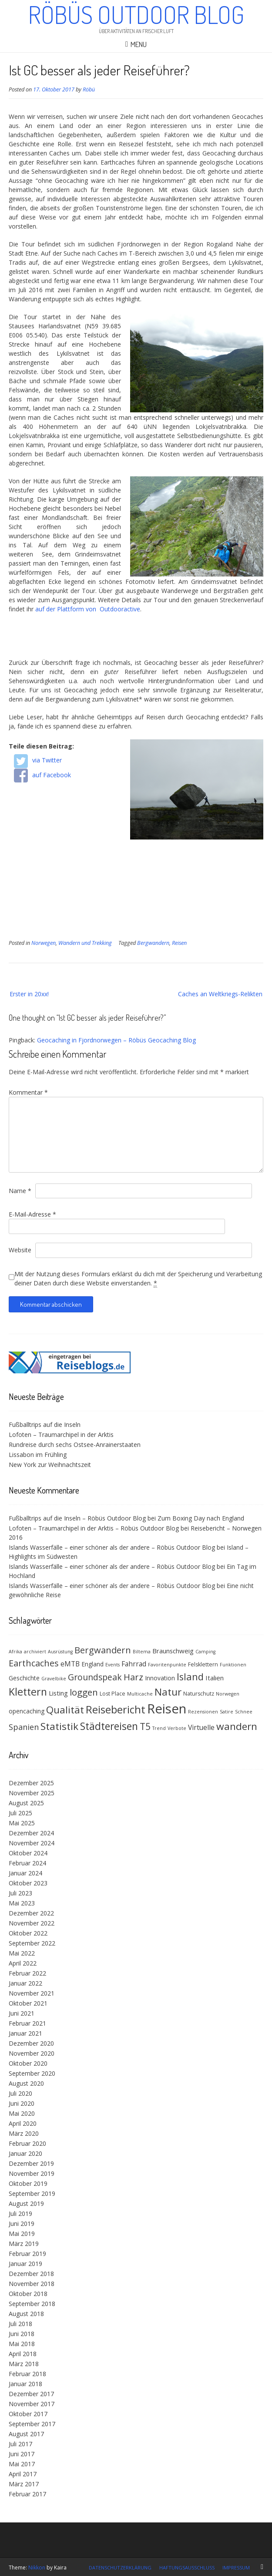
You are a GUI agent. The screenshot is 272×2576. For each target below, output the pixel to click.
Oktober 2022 (28, 1933)
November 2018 (31, 2283)
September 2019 (32, 2193)
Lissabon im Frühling (38, 1454)
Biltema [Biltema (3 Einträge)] (142, 1652)
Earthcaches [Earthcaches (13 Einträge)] (34, 1663)
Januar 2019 (25, 2263)
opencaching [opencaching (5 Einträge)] (26, 1711)
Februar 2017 (27, 2494)
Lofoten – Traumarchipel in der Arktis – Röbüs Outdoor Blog (94, 1528)
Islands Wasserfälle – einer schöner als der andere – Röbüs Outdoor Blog (112, 1547)
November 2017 (31, 2404)
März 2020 (24, 2133)
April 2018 (23, 2354)
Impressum (236, 2567)
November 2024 (31, 1843)
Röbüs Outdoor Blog (136, 14)
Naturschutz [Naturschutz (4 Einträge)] (198, 1693)
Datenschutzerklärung (120, 2567)
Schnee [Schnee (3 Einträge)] (243, 1712)
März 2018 (24, 2364)
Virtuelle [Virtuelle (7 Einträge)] (201, 1727)
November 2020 (31, 2053)
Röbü (89, 89)
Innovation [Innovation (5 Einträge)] (160, 1678)
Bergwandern (153, 943)
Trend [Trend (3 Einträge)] (159, 1728)
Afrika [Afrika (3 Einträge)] (15, 1652)
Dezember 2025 (31, 1783)
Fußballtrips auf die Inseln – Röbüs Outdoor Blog (77, 1518)
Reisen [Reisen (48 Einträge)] (166, 1708)
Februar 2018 (27, 2374)
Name (20, 1191)
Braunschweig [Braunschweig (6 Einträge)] (173, 1650)
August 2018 (26, 2314)
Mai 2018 (22, 2344)
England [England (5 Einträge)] (92, 1664)
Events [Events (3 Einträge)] (112, 1665)
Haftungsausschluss (187, 2567)
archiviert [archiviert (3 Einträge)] (35, 1652)
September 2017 (32, 2424)
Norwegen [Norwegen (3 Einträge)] (227, 1694)
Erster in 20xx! (29, 994)
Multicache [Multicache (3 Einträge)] (140, 1694)
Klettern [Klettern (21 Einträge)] (28, 1692)
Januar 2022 (25, 1983)
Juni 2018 (21, 2334)
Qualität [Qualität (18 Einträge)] (65, 1709)
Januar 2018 (25, 2384)
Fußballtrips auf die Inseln (45, 1424)
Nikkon (36, 2567)
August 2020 (26, 2083)
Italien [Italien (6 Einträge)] (214, 1677)
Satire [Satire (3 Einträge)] (226, 1712)
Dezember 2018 (31, 2273)
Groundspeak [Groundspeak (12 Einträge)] (95, 1677)
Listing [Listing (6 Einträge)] (58, 1693)
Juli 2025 (20, 1813)
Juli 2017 (20, 2444)
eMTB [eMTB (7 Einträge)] (70, 1664)
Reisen (179, 943)
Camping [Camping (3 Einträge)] (205, 1652)
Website (20, 1250)
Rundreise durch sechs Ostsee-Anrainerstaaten (75, 1444)
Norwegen (43, 943)
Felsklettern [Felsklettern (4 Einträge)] (203, 1664)
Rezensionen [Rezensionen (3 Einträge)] (203, 1712)
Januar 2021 (25, 2033)
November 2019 (31, 2173)
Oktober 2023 (28, 1883)
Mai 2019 (22, 2233)
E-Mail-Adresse (32, 1214)
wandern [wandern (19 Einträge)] (236, 1726)
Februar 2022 (27, 1973)
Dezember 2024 (31, 1833)
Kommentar (28, 1092)
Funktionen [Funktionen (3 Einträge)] (233, 1665)
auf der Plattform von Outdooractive (87, 609)
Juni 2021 (21, 2013)
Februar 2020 (27, 2143)
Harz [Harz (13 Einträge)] (133, 1677)
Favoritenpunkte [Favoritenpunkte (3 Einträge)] (167, 1665)
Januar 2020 (25, 2153)
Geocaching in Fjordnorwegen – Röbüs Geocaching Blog (116, 1040)
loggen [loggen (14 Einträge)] (84, 1692)
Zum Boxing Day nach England (201, 1518)
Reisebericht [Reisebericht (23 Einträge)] (115, 1709)
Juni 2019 (21, 2223)
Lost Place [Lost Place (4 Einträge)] (112, 1693)
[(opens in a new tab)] (70, 1371)
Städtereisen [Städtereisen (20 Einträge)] (109, 1726)
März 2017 (24, 2484)
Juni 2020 (21, 2103)
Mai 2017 (22, 2464)
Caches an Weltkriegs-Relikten (220, 994)
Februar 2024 (27, 1863)
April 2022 (23, 1963)
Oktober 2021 (28, 2003)
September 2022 (32, 1943)
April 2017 (23, 2474)
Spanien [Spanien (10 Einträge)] (24, 1727)
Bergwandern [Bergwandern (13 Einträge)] (102, 1650)
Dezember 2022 (31, 1913)
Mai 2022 (22, 1953)
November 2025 (31, 1793)
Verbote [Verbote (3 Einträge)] (177, 1728)
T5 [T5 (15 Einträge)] (145, 1726)
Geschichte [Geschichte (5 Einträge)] (24, 1678)
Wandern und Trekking (85, 943)
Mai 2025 (22, 1823)
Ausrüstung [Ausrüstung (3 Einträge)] (60, 1652)
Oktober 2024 (28, 1853)
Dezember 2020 (31, 2043)
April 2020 (23, 2123)
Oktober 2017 (28, 2414)
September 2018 (32, 2304)
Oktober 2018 (28, 2293)
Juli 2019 (20, 2213)
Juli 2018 (20, 2324)
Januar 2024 (25, 1873)
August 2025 (26, 1803)
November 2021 (31, 1993)
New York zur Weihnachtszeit (50, 1464)
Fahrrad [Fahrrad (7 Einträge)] (133, 1664)
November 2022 (31, 1923)
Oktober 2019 (28, 2183)
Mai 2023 (22, 1903)
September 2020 (32, 2073)
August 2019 (26, 2203)
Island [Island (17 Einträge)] (190, 1676)
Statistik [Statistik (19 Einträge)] (59, 1726)
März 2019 (24, 2243)
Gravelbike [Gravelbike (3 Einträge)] (53, 1679)
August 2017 (26, 2434)
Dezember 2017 (31, 2394)
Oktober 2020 (28, 2063)
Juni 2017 (21, 2454)
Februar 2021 (27, 2023)
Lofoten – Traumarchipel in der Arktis (61, 1434)
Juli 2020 (20, 2093)
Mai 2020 (22, 2113)
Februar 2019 (27, 2253)
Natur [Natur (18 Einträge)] (167, 1692)
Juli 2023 (20, 1893)
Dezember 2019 (31, 2163)
